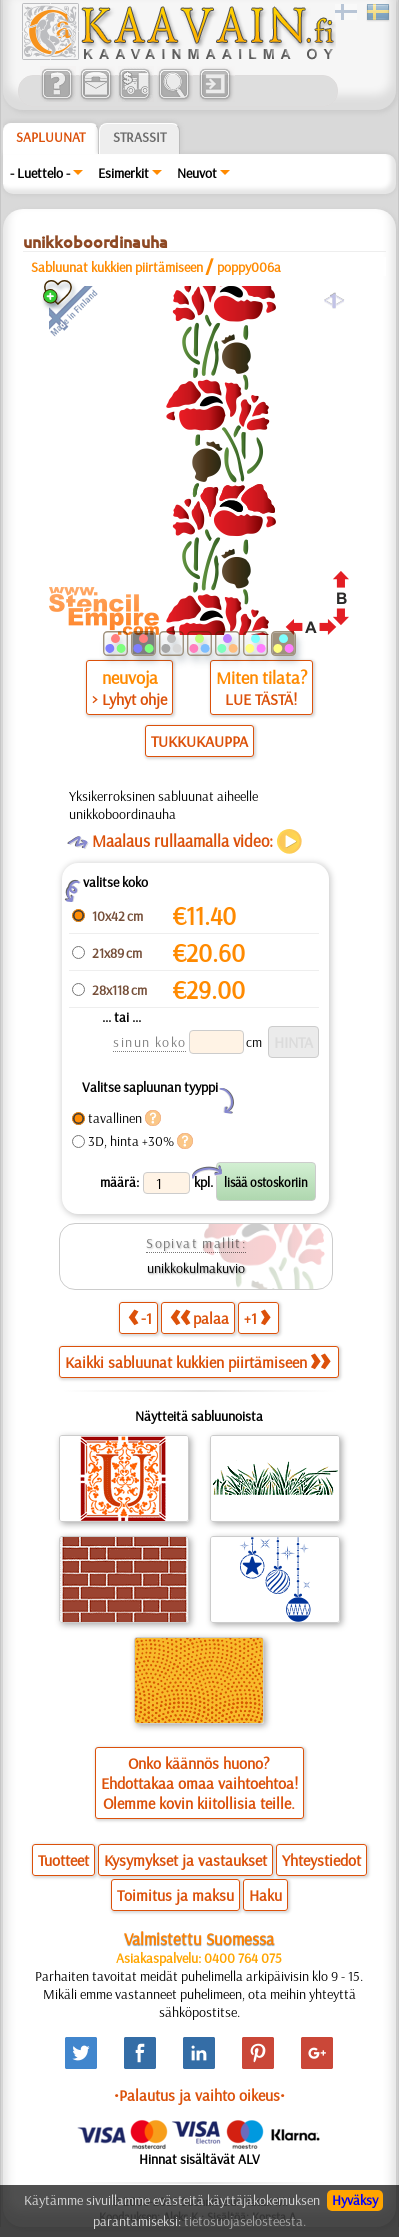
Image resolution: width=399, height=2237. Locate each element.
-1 (140, 1317)
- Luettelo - (40, 173)
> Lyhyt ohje (129, 699)
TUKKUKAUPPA (199, 741)
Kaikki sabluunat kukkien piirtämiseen (197, 1362)
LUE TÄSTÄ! (261, 699)
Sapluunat (50, 137)
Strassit (139, 137)
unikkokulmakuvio (196, 1268)
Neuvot (197, 173)
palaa (199, 1317)
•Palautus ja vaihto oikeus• (199, 2095)
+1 (257, 1317)
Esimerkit (123, 173)
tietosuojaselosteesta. (245, 2221)
